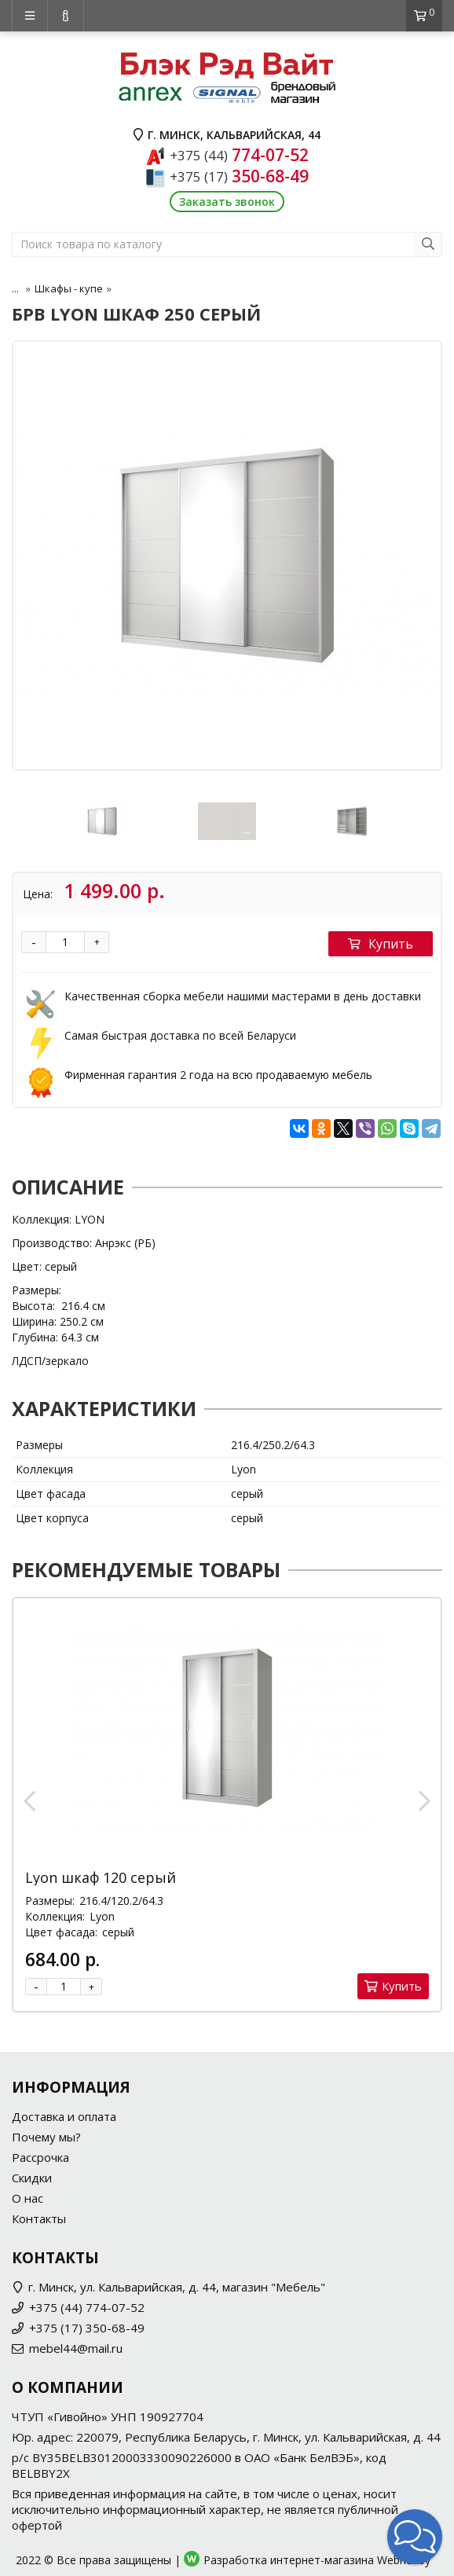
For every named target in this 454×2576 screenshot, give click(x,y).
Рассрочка (40, 2157)
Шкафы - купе (69, 288)
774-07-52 (239, 155)
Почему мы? (46, 2137)
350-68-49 (239, 176)
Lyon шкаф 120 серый (100, 1877)
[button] (414, 2536)
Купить (380, 943)
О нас (27, 2198)
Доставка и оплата (64, 2116)
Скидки (32, 2177)
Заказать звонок (227, 201)
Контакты (39, 2218)
